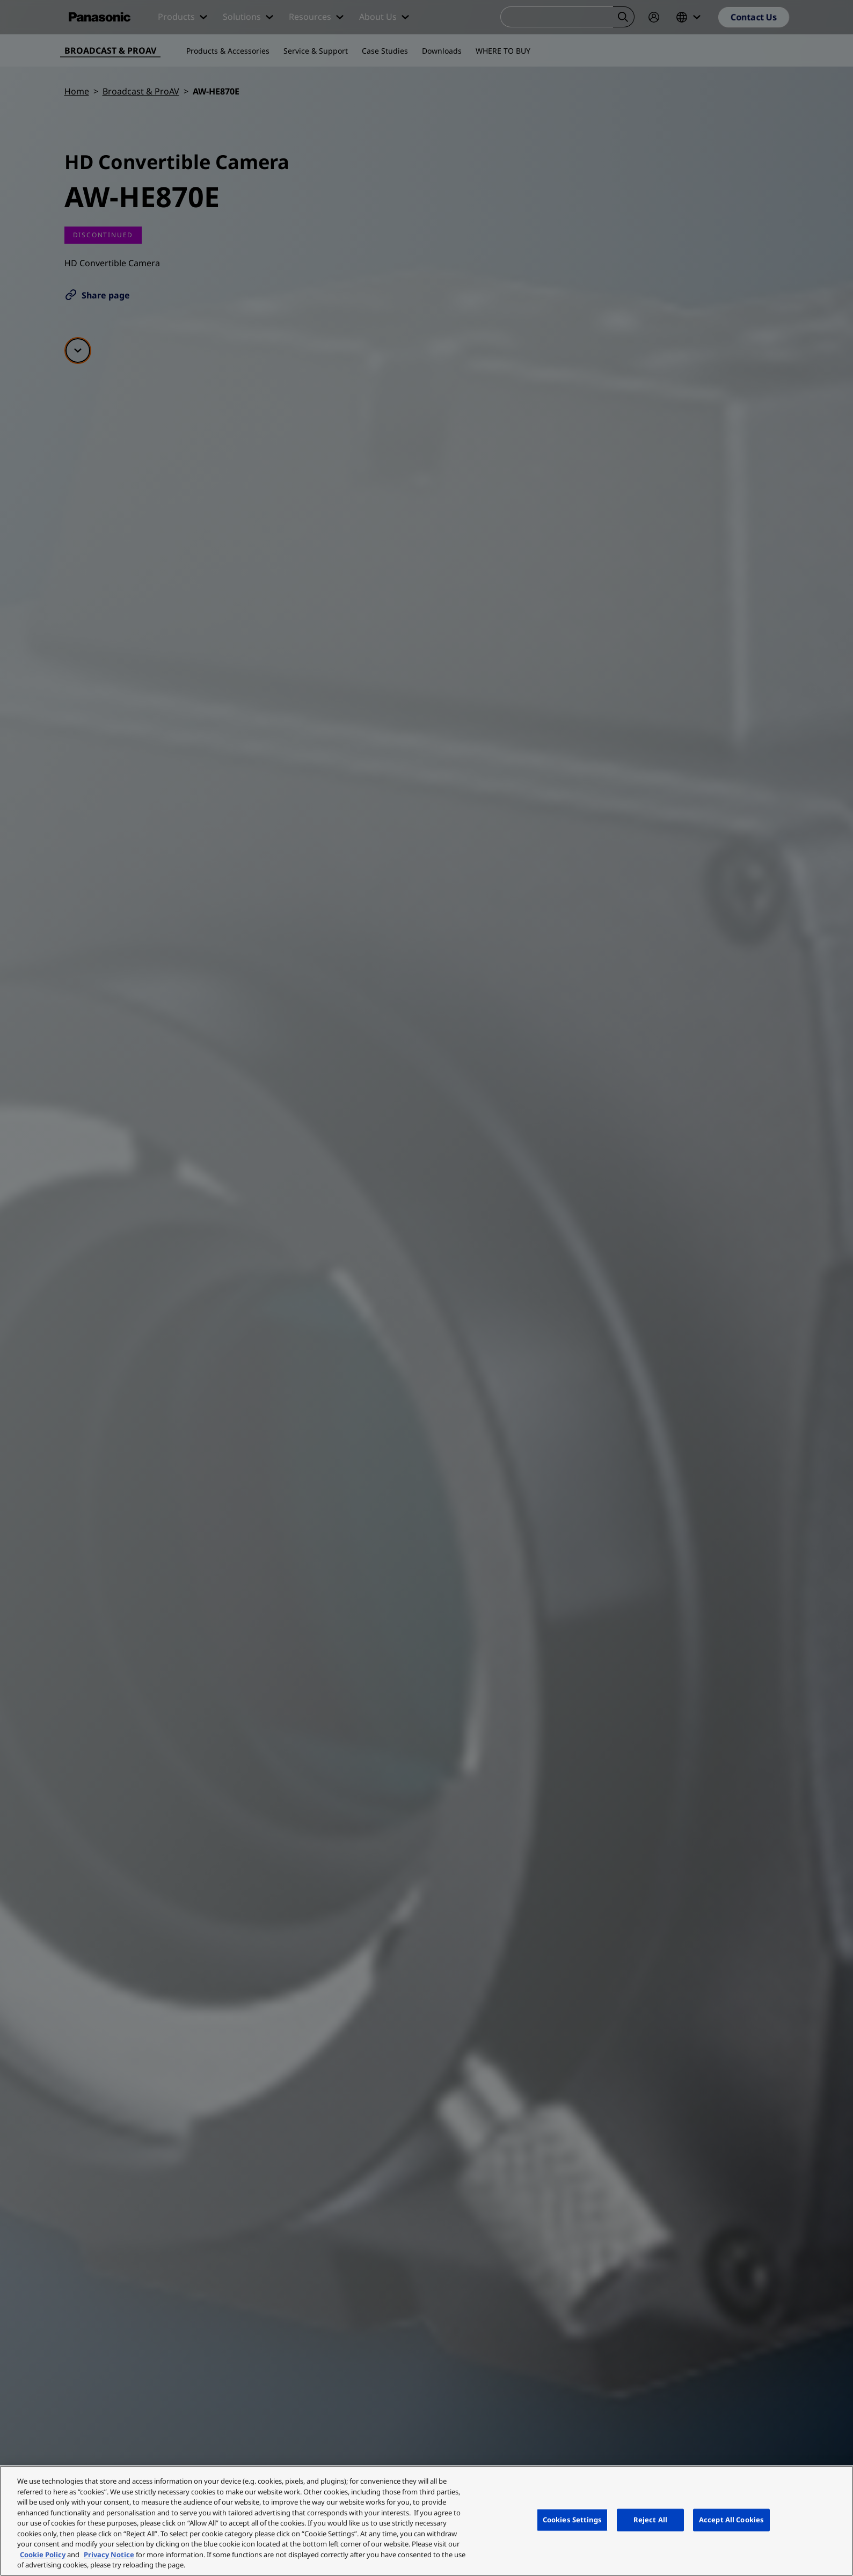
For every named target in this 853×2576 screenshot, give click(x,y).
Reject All (650, 2519)
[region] (426, 2520)
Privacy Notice (109, 2554)
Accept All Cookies (731, 2519)
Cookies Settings (572, 2519)
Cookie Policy (42, 2554)
